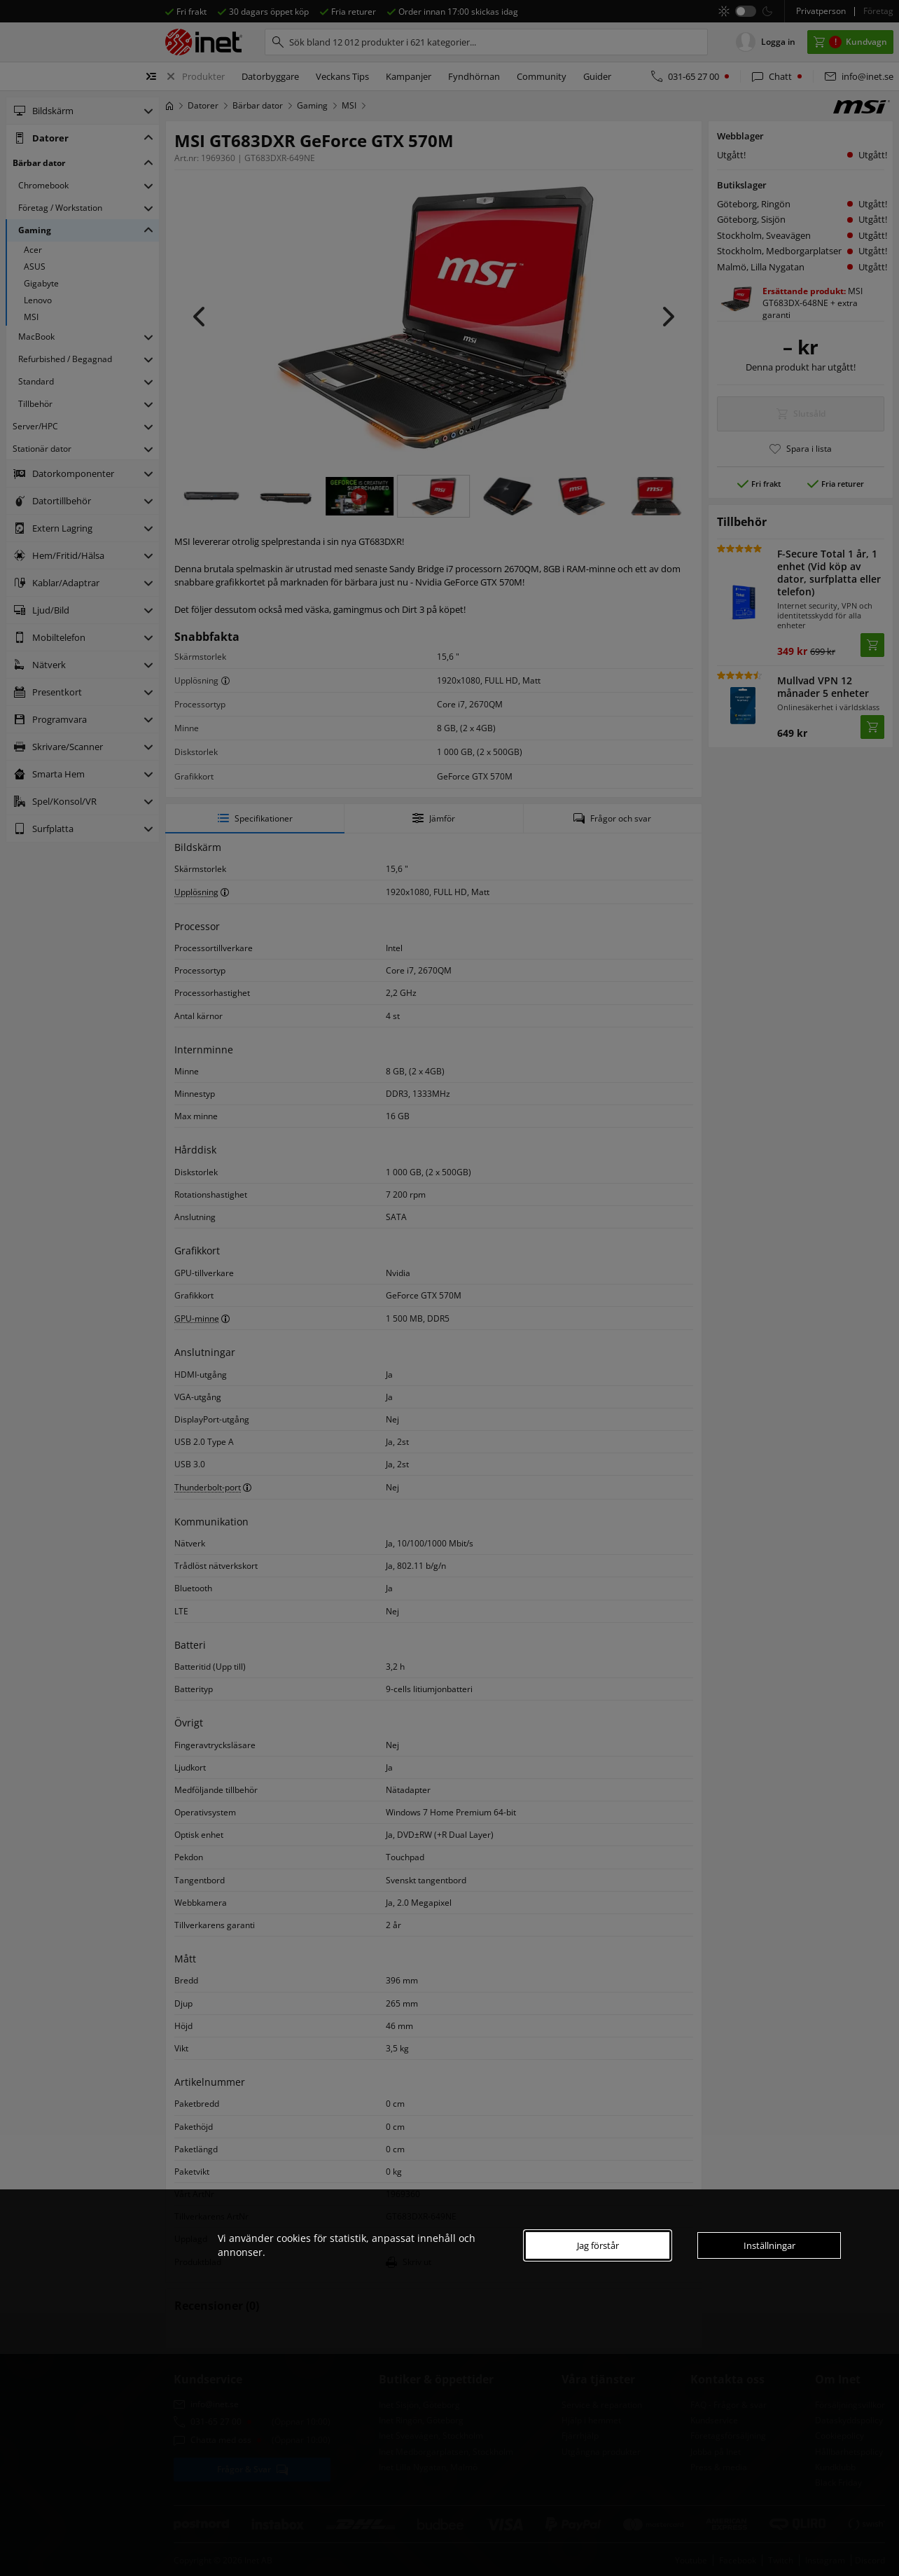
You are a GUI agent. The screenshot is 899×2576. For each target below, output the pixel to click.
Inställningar (769, 2245)
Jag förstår (598, 2245)
